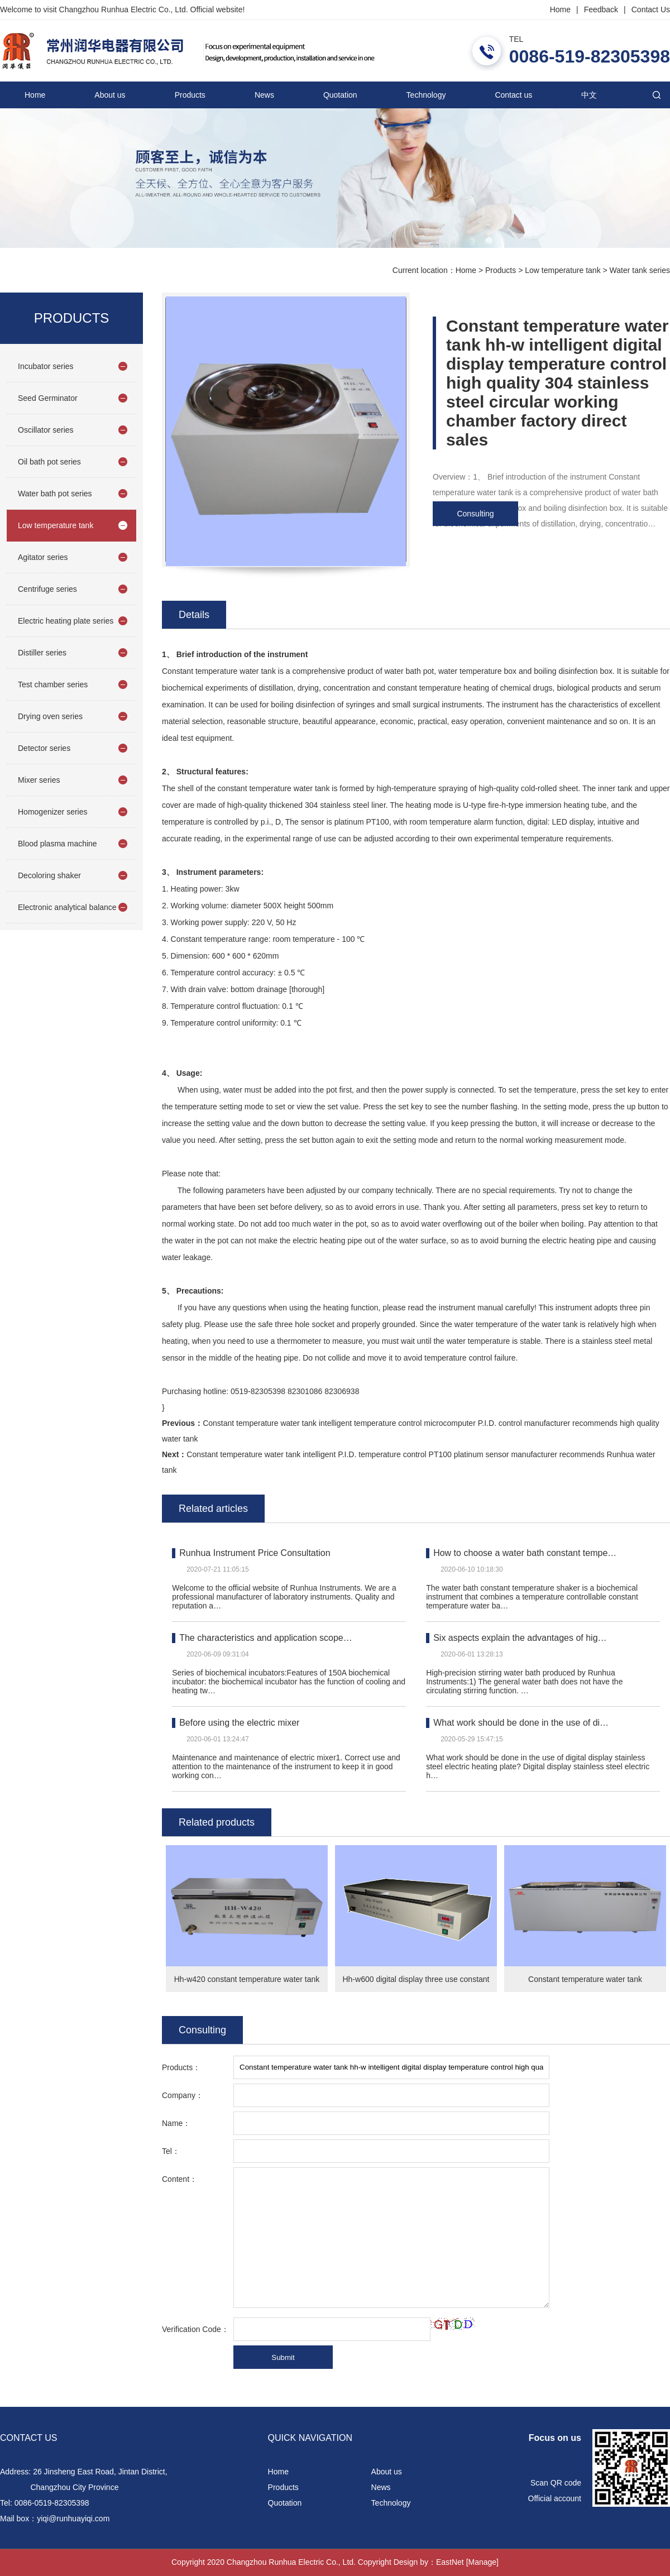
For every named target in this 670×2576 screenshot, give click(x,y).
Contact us (513, 94)
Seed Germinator (48, 398)
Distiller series (42, 652)
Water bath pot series (55, 493)
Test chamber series (53, 684)
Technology (426, 94)
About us (109, 94)
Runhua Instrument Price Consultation (254, 1553)
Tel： (171, 2151)
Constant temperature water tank (585, 1979)
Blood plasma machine (57, 843)
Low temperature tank (562, 270)
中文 (589, 94)
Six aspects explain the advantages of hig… (519, 1638)
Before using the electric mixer (239, 1722)
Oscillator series (46, 429)
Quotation (340, 94)
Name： (176, 2123)
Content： (179, 2179)
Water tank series (640, 270)
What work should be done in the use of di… (521, 1722)
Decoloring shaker (49, 875)
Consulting (475, 513)
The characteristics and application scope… (265, 1638)
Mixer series (39, 779)
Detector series (44, 748)
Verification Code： (195, 2329)
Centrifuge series (47, 589)
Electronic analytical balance (67, 907)
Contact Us (650, 9)
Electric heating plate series (65, 620)
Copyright (374, 2562)
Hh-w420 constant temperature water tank (247, 1979)
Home (560, 9)
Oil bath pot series (49, 461)
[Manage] (482, 2562)
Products (190, 94)
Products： (181, 2067)
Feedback (601, 9)
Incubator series (46, 366)
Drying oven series (50, 716)
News (264, 94)
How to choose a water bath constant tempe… (524, 1553)
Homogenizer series (53, 811)
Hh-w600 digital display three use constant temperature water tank (415, 1983)
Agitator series (43, 557)
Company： (182, 2095)
